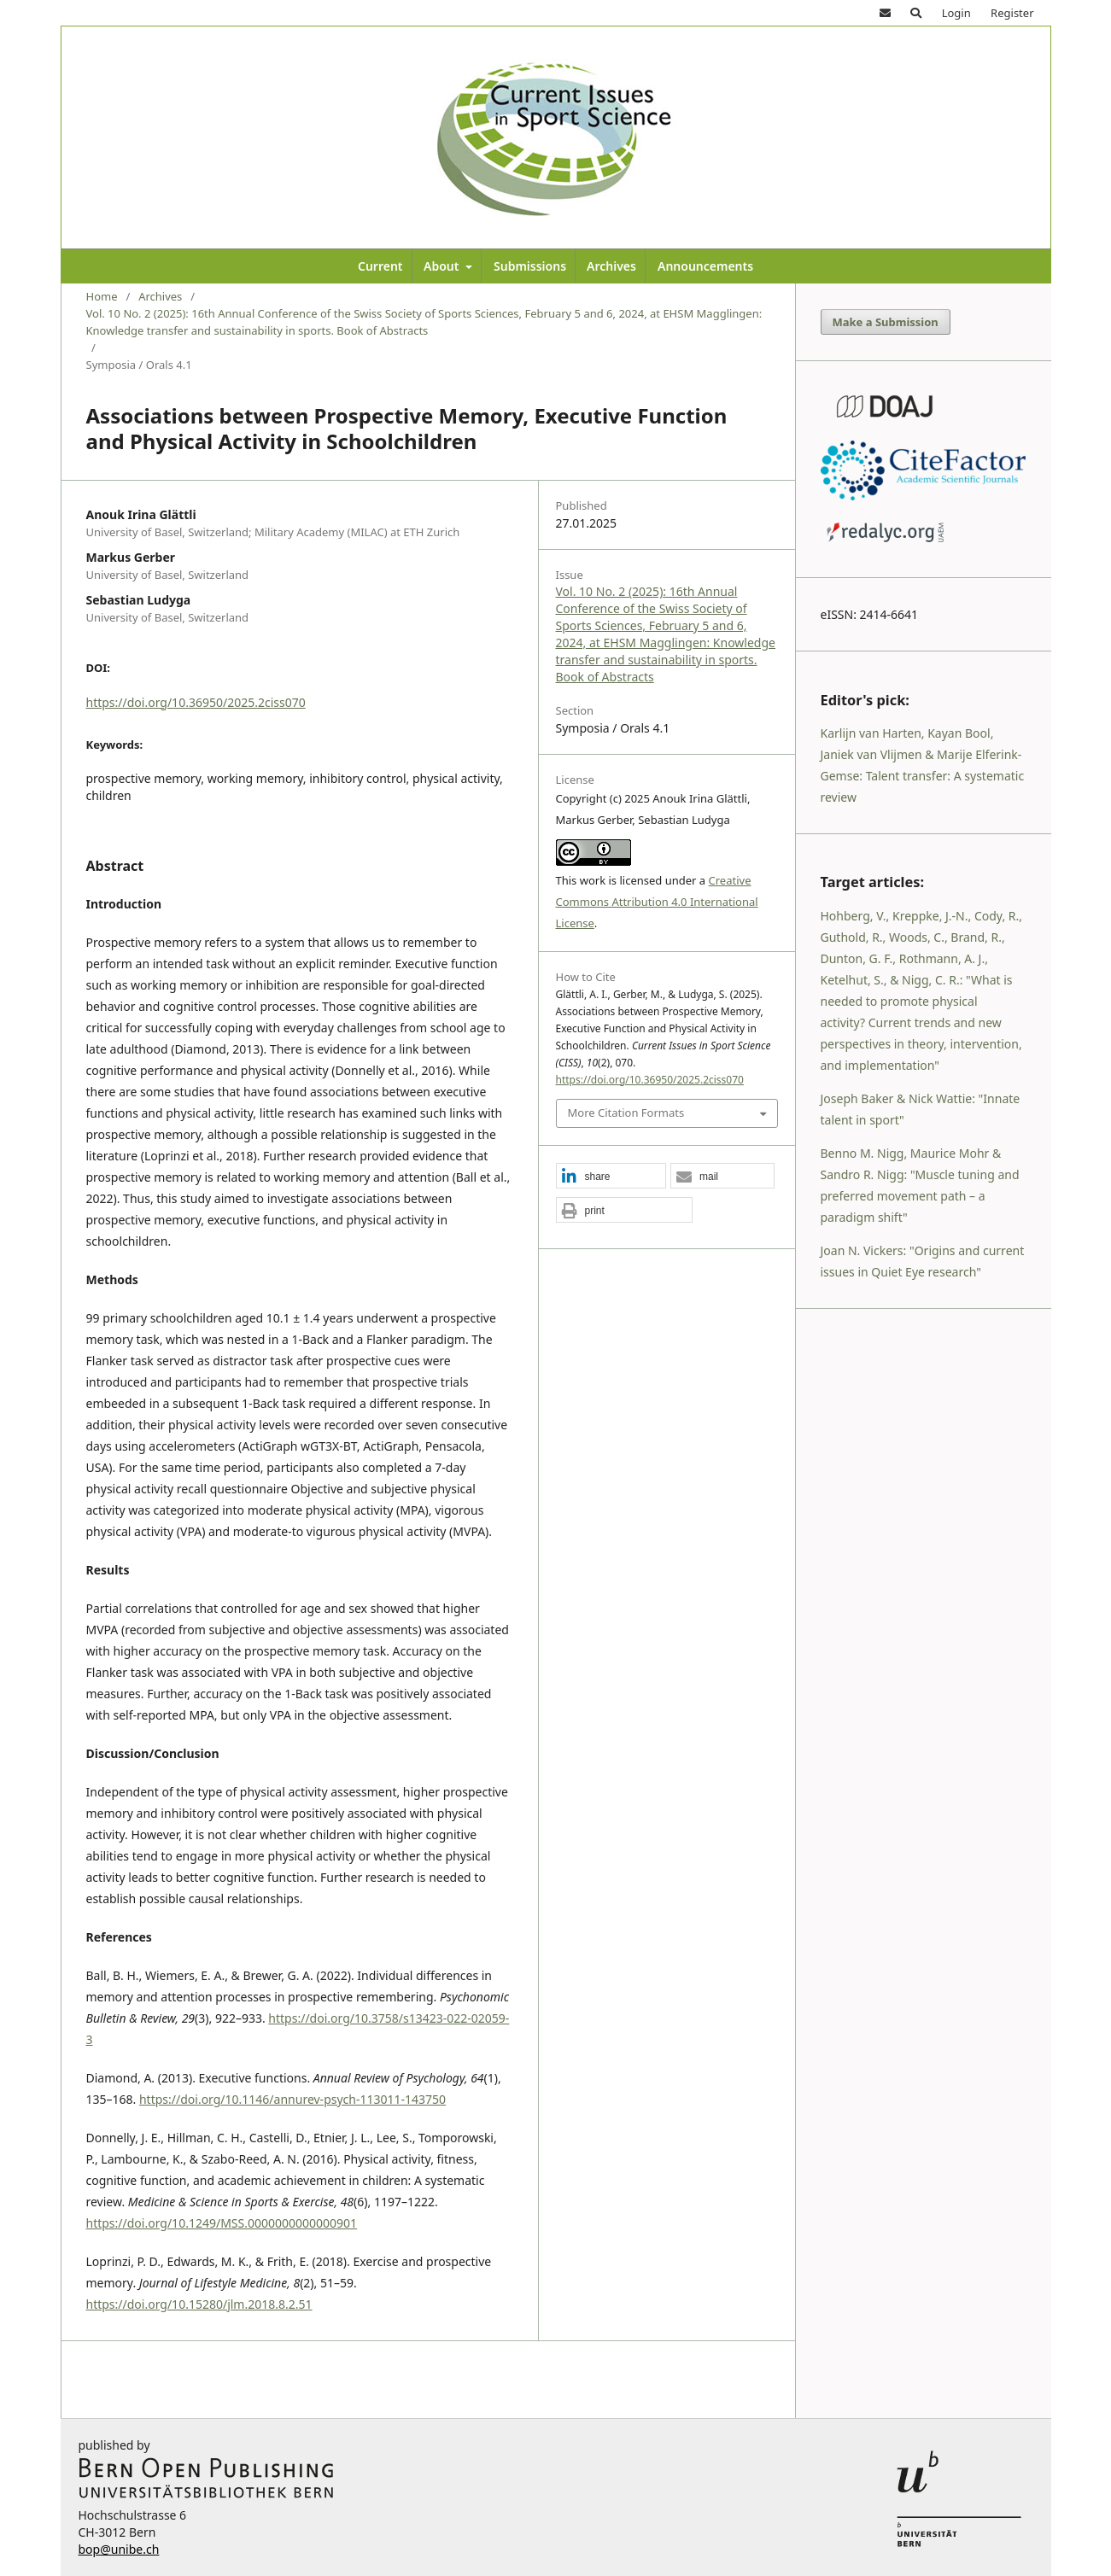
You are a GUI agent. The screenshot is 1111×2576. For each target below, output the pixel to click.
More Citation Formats (626, 1112)
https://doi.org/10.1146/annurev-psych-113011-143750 (292, 2099)
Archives (611, 266)
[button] (611, 1176)
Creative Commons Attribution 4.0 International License (657, 902)
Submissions (530, 266)
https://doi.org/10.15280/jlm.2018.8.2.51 (199, 2304)
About (443, 266)
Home (102, 296)
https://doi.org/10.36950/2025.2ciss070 (196, 702)
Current (380, 266)
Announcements (705, 266)
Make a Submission (886, 322)
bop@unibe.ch (119, 2549)
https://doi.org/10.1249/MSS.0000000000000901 (222, 2223)
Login (956, 12)
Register (1012, 12)
